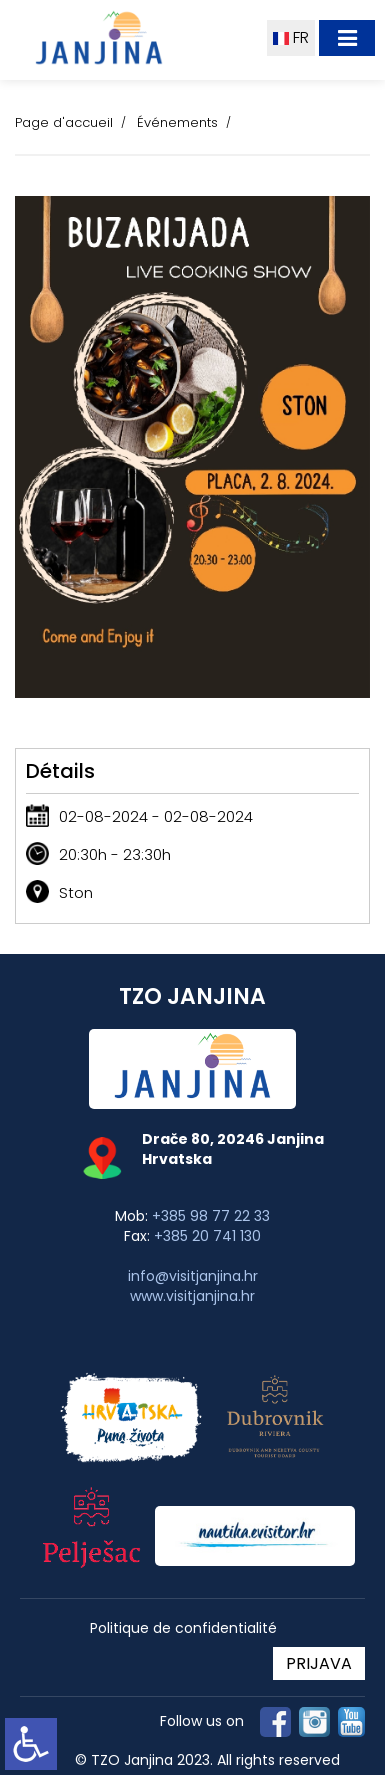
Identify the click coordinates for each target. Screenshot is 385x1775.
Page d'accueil (64, 122)
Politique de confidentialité (183, 1628)
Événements (177, 122)
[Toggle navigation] (347, 38)
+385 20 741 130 (207, 1236)
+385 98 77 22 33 (211, 1216)
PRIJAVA (319, 1663)
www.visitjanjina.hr (192, 1296)
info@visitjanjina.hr (193, 1276)
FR (291, 37)
